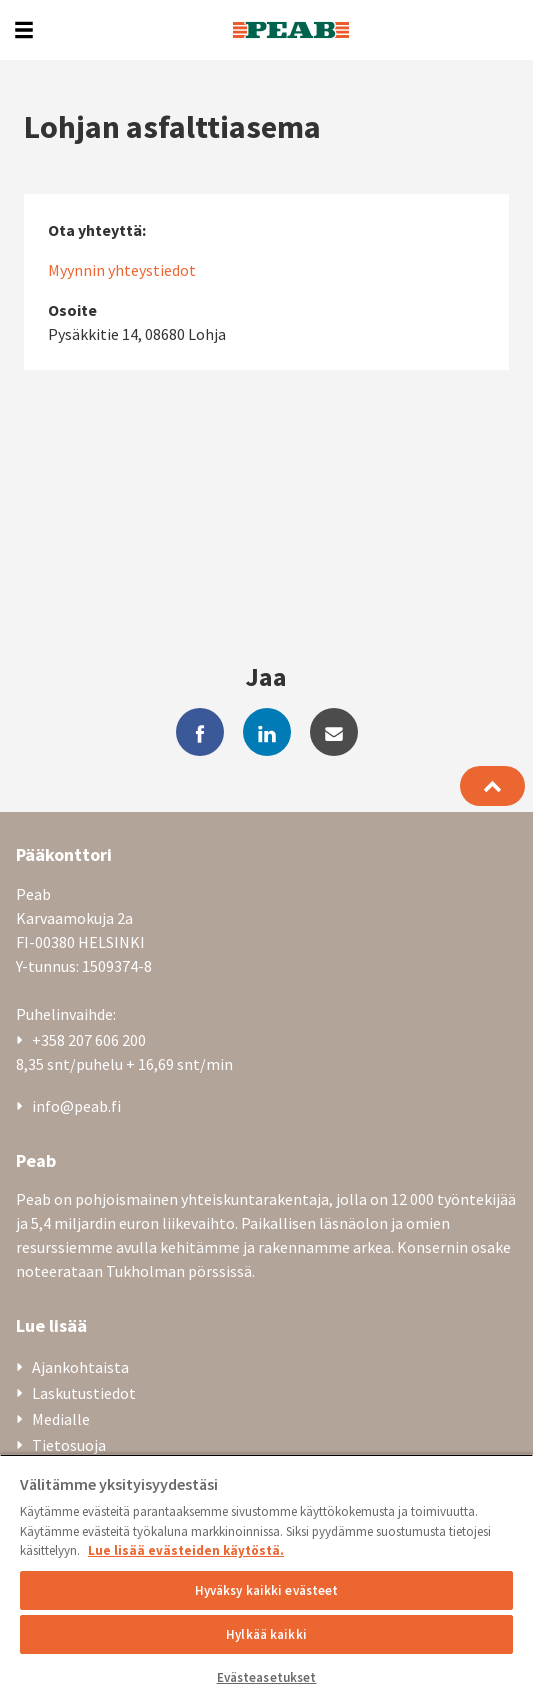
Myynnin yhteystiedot (122, 270)
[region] (266, 1577)
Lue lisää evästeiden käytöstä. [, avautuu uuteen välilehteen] (186, 1550)
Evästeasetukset (267, 1677)
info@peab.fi (76, 1106)
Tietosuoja (69, 1445)
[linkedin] (267, 732)
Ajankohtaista (80, 1367)
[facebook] (200, 732)
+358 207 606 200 (89, 1040)
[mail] (334, 732)
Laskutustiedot (84, 1393)
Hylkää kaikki (266, 1634)
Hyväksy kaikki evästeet (267, 1590)
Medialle (61, 1419)
